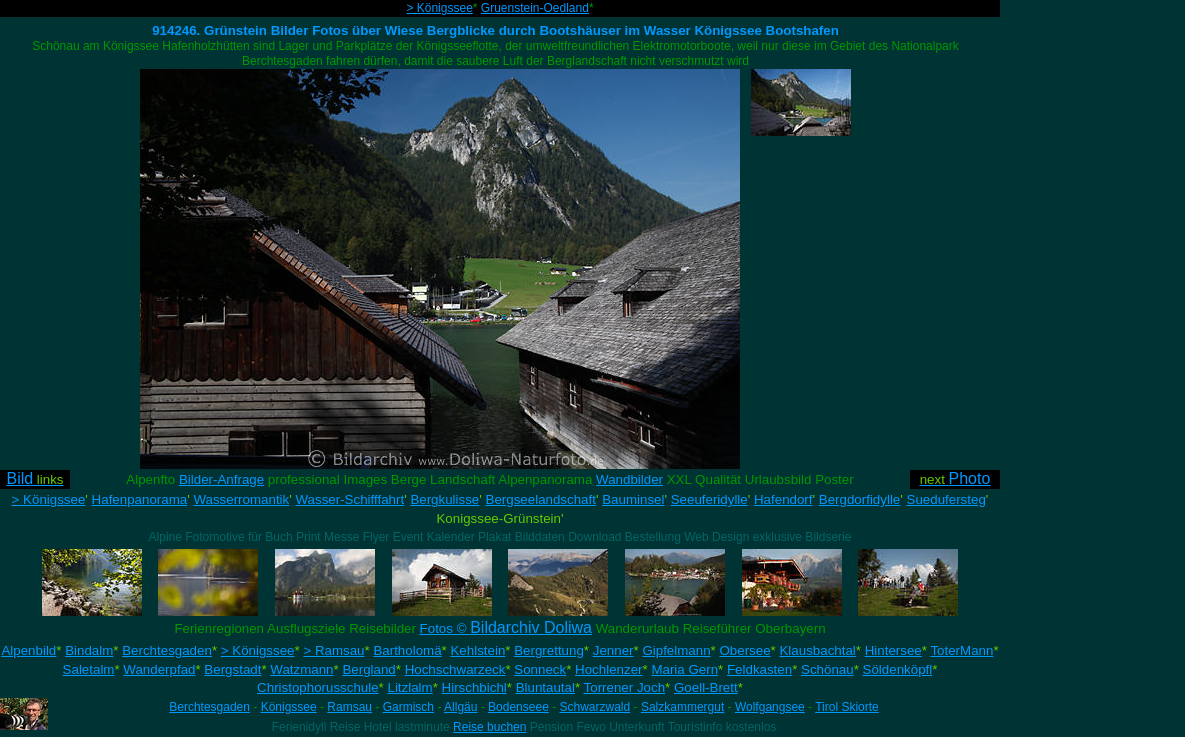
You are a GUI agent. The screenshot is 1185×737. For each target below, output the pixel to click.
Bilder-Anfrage (221, 479)
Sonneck (540, 669)
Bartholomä (407, 650)
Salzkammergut (682, 707)
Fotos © (506, 628)
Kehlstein (477, 650)
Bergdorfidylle (860, 499)
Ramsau (349, 707)
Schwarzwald (595, 707)
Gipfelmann (676, 650)
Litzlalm (410, 687)
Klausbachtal (817, 650)
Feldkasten (759, 669)
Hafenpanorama (140, 499)
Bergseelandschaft (541, 499)
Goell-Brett (706, 687)
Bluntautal (545, 687)
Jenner (613, 650)
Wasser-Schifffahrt (349, 499)
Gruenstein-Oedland (535, 8)
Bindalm (89, 650)
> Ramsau (333, 650)
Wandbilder (629, 479)
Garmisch (408, 707)
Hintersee (893, 650)
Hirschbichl (474, 687)
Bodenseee (518, 707)
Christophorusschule (318, 687)
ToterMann (961, 650)
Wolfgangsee (770, 707)
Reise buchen (489, 727)
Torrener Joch (625, 687)
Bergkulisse (444, 499)
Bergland (368, 669)
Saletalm (89, 669)
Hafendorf (783, 499)
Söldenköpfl (898, 669)
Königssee (289, 707)
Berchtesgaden (167, 650)
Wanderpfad (159, 669)
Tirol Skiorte (847, 707)
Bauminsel (633, 499)
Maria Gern (684, 669)
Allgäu (460, 707)
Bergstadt (232, 669)
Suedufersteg (946, 499)
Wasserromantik (241, 499)
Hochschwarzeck (455, 669)
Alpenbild (28, 650)
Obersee (744, 650)
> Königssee (439, 8)
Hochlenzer (608, 669)
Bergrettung (549, 650)
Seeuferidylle (709, 499)
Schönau (827, 669)
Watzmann (301, 669)
